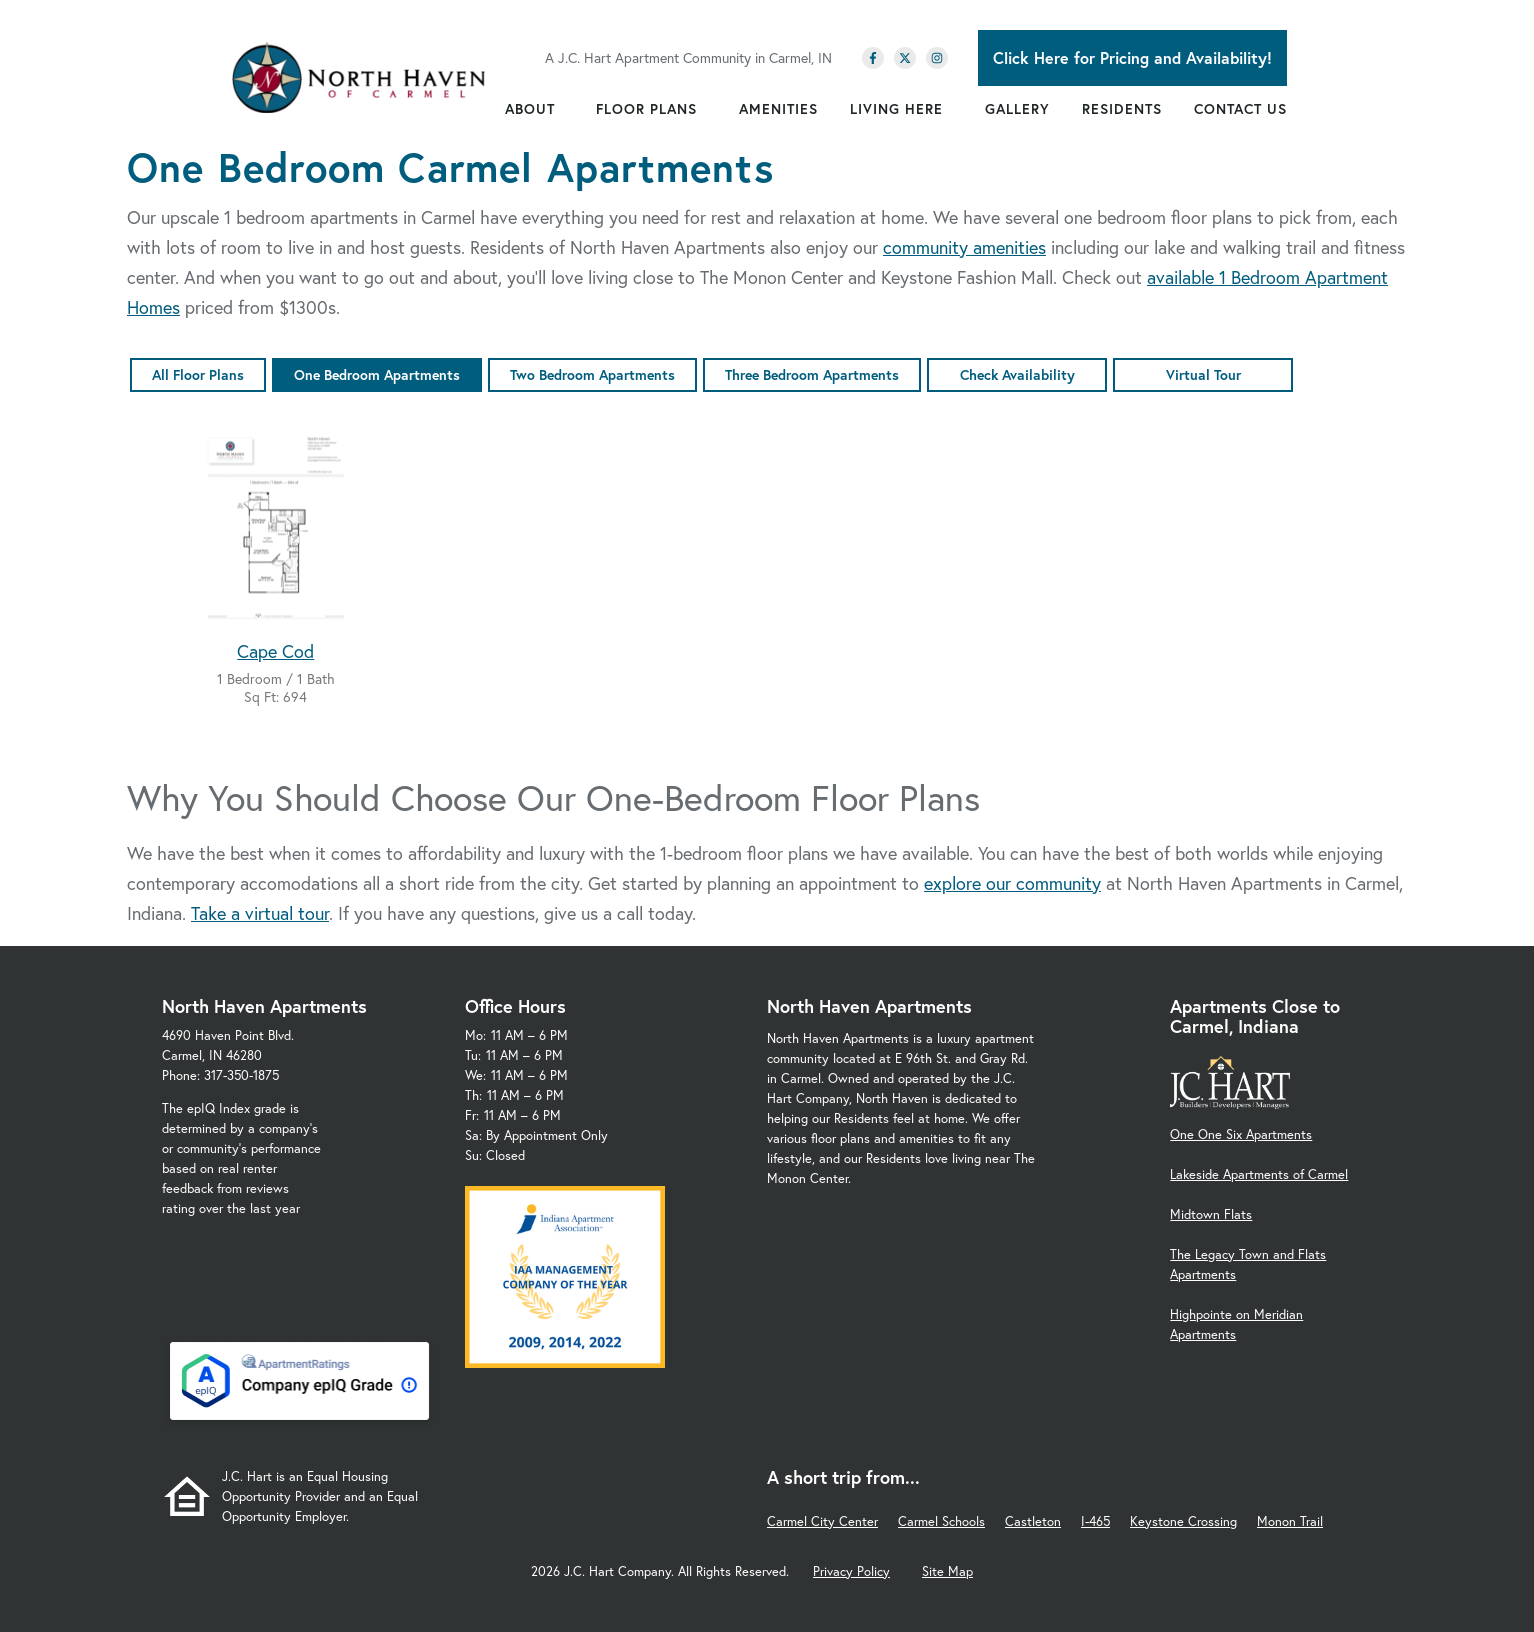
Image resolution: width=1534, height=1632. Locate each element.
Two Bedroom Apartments (592, 374)
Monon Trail (1290, 1521)
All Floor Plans (198, 374)
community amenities (964, 247)
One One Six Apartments (1241, 1134)
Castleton (1033, 1521)
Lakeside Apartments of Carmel (1259, 1174)
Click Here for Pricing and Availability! (1132, 57)
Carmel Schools (941, 1521)
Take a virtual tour (260, 913)
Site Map (947, 1571)
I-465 (1095, 1521)
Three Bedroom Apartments (812, 374)
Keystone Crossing (1183, 1521)
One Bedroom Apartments (377, 374)
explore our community (1012, 883)
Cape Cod (275, 651)
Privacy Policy (851, 1571)
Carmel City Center (822, 1521)
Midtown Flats (1211, 1214)
